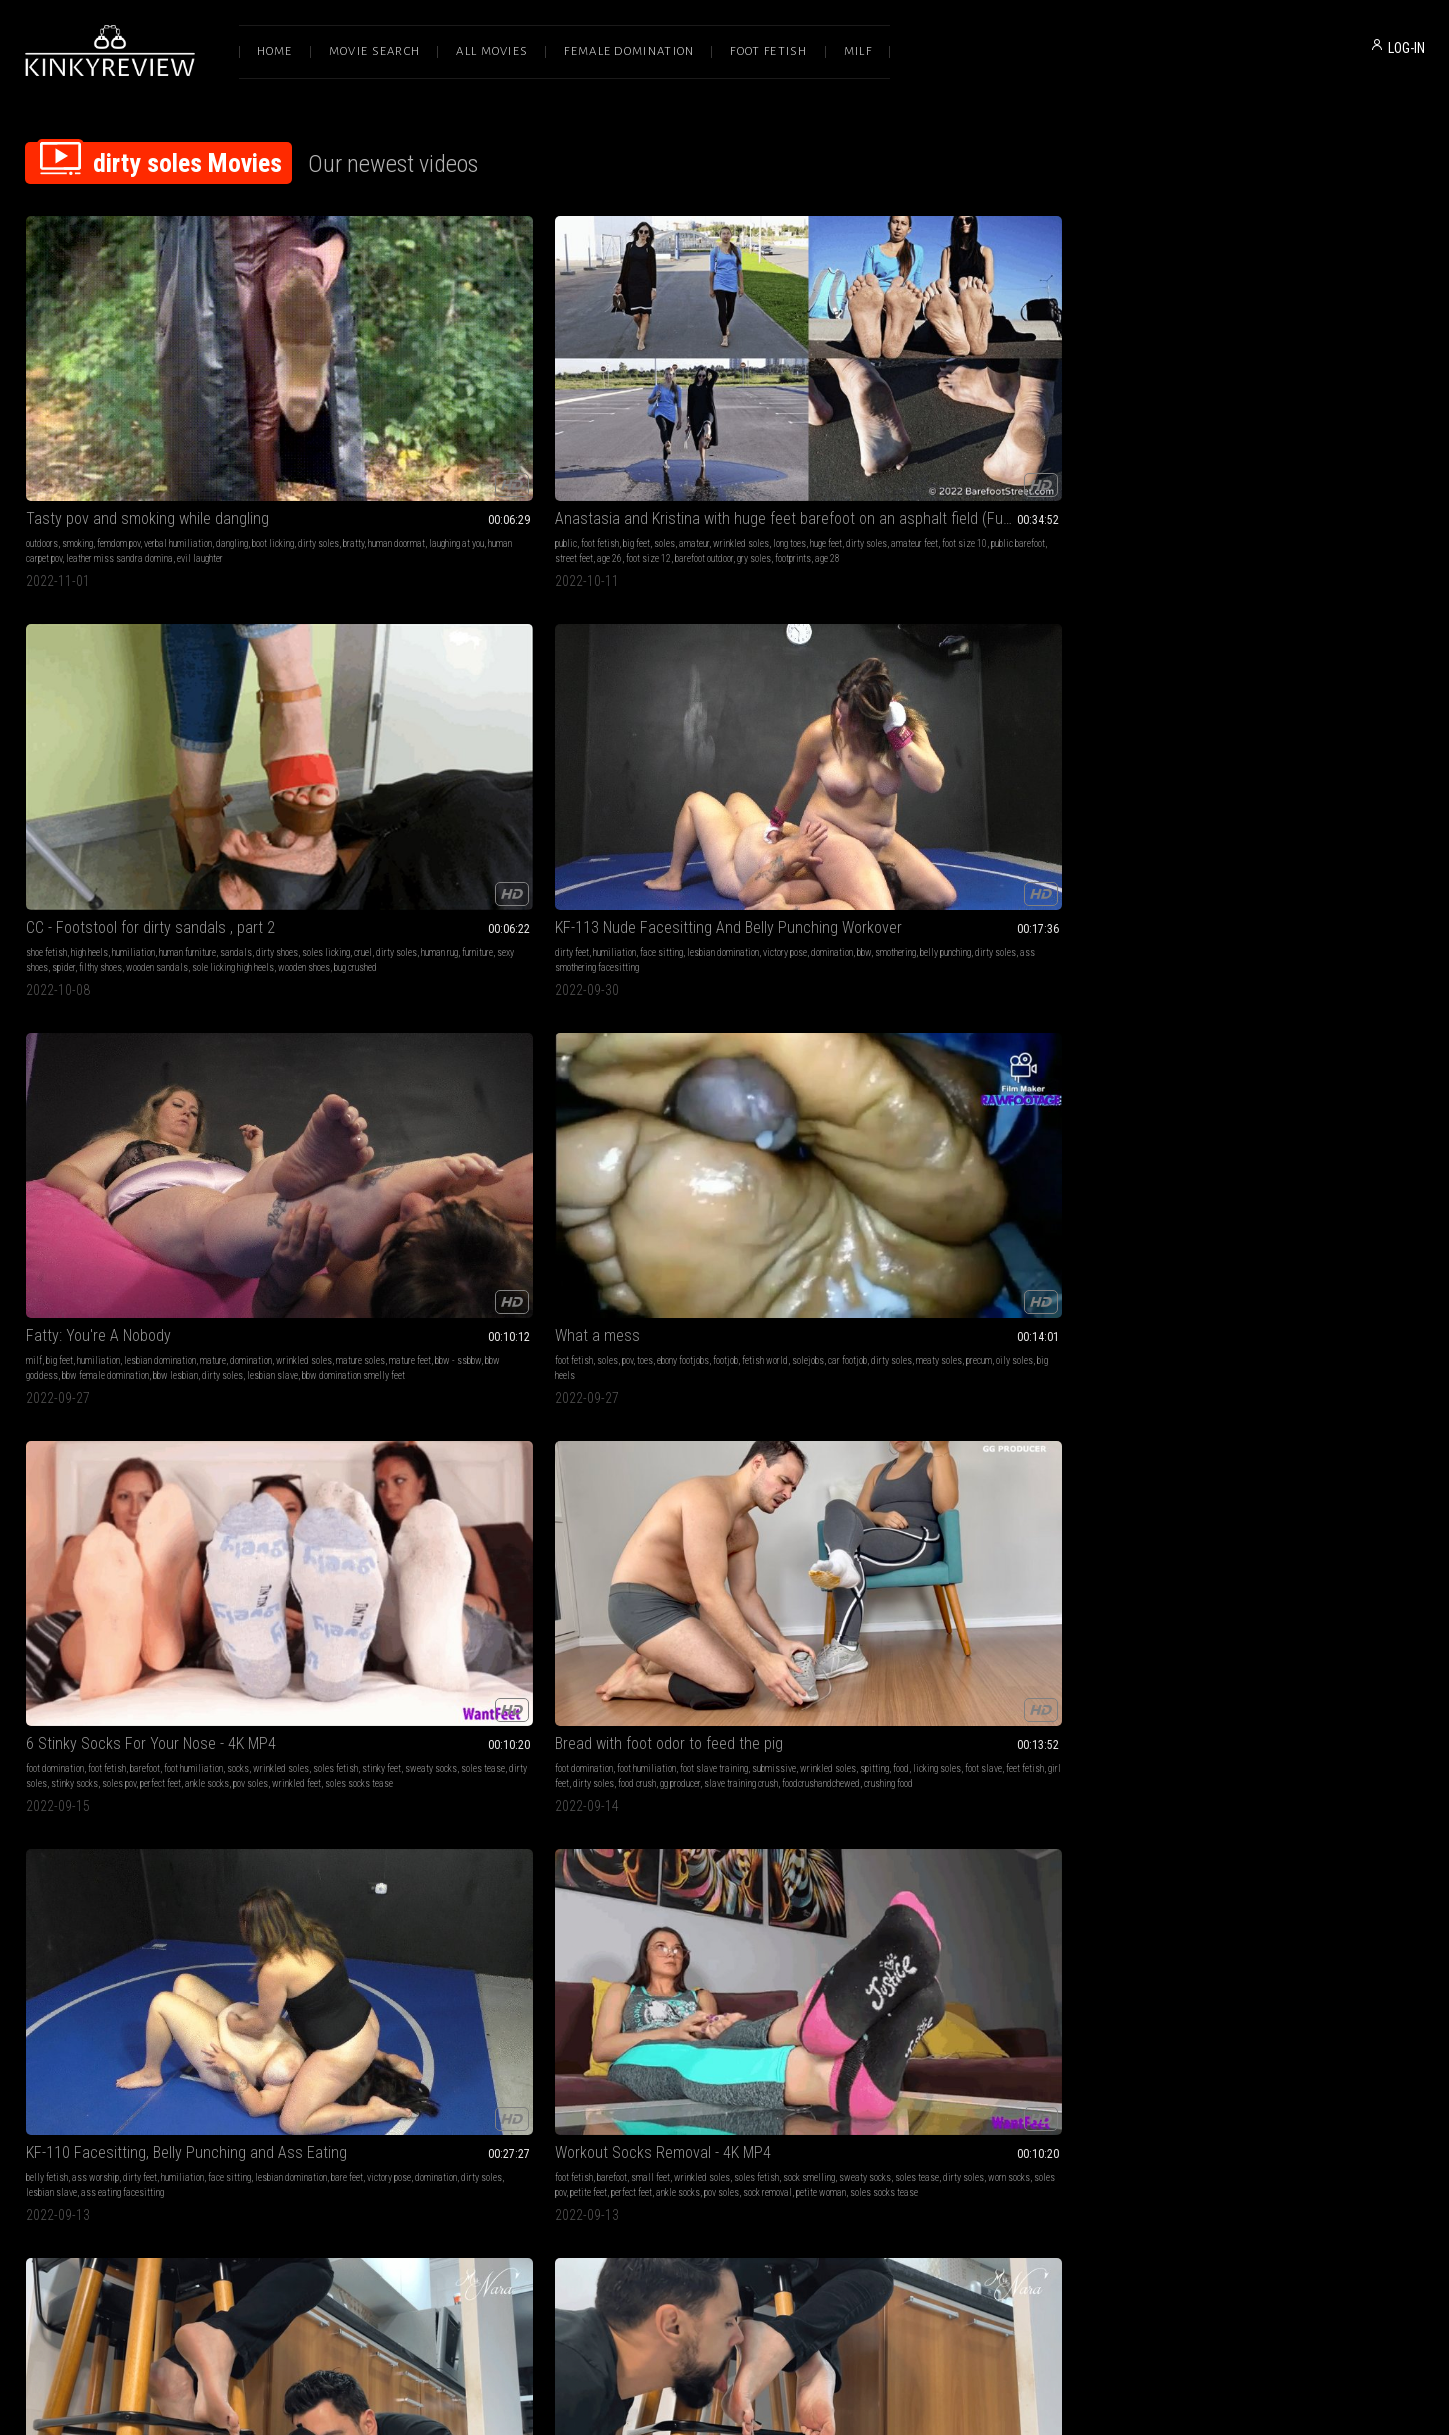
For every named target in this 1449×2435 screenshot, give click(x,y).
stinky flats (196, 1036)
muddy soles (997, 1036)
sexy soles (492, 1922)
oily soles (248, 721)
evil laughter (200, 435)
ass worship (947, 706)
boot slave (1270, 1337)
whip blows (1275, 1352)
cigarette (660, 1622)
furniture (795, 420)
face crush (670, 1637)
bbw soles (442, 1937)
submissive (813, 706)
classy (1342, 1622)
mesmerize (399, 1307)
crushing (808, 1607)
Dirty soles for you (368, 1282)
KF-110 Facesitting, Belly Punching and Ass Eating (1009, 681)
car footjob (81, 721)
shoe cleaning (1363, 1337)
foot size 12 (379, 435)
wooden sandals (725, 435)
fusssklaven (404, 1352)
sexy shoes (948, 1036)
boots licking (741, 1952)
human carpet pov (1330, 1637)
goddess (1178, 1322)
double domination (377, 1622)
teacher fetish (51, 1307)
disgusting (898, 1021)
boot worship (1221, 1322)
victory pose (1108, 405)
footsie (244, 1006)
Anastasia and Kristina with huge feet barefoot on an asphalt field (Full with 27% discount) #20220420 (441, 380)
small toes (898, 1352)
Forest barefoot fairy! (1230, 981)
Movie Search (375, 51)
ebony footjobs (154, 706)
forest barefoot (1275, 1051)
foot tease (1354, 1006)
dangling (232, 405)
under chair (242, 1036)
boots (1355, 1307)
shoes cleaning (905, 1051)
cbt (84, 1322)
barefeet (1293, 1021)
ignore (170, 1006)
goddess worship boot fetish (78, 1637)
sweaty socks (453, 721)
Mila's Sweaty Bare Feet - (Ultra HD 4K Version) (725, 981)
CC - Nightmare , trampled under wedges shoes (725, 1582)
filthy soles (206, 1006)
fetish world (236, 706)
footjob (196, 706)
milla (835, 1036)
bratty (110, 420)
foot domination (339, 706)
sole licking (1077, 1006)
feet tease (1344, 1036)
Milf (858, 51)
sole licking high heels (801, 435)
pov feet (778, 1021)
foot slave (777, 721)
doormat (937, 1021)
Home (275, 51)
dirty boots (1312, 1322)
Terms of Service (663, 2224)
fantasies (724, 1322)
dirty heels (1105, 1637)
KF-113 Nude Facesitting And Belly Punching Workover (1009, 380)
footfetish (612, 1337)
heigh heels (195, 1637)
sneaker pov (1386, 1637)
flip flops (376, 1337)
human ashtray (1387, 1607)
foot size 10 (464, 420)
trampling (937, 1006)
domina (648, 1337)
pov (98, 706)
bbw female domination (1205, 435)
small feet (1257, 706)
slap (266, 1622)
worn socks (1369, 721)
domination (899, 420)
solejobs (42, 721)
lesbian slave (1372, 435)
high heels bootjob (1058, 1652)
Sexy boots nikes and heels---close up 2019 (1293, 1582)
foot (839, 1322)
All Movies (492, 51)
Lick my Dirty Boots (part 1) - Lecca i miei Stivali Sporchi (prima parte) (725, 1897)
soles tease (505, 721)
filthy (1072, 1021)
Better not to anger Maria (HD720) (134, 1582)
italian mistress (625, 1937)
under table (167, 1021)
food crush (676, 736)
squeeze (1177, 1622)
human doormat (153, 420)
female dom (785, 1337)
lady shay (359, 1352)
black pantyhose (242, 1322)
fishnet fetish (1099, 1337)
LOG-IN (1406, 48)
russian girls (1222, 1337)
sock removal (1374, 736)
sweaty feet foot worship (97, 1021)
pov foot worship (211, 1937)
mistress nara (53, 1036)
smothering (962, 420)
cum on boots (1015, 1637)
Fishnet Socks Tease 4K (956, 1282)
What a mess (68, 681)
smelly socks (1041, 1322)
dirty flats (261, 1021)
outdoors (42, 405)
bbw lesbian (1275, 435)
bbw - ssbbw (1344, 420)
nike (1274, 1622)
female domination (1197, 1307)
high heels (657, 405)
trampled (720, 1622)
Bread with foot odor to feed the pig (708, 681)
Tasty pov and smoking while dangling (147, 380)
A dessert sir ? (925, 1582)
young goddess (446, 1637)
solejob (375, 1922)
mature (1349, 405)
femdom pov (118, 405)
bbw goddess (1395, 420)
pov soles (534, 736)
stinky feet (403, 721)
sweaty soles (821, 1021)
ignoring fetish (52, 1051)
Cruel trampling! (644, 1282)
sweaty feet (616, 1021)
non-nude (97, 1307)
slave (105, 1622)
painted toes (1262, 1036)
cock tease (119, 1922)
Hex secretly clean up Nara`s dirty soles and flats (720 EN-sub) (441, 981)
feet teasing (1389, 1036)
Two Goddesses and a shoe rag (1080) (1003, 1897)
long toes (544, 405)
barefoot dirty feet (464, 1352)
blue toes (1305, 1036)
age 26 (340, 435)
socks (522, 706)
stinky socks (358, 736)
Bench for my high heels (1239, 1282)
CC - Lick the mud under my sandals (993, 981)
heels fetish (692, 1952)
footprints (524, 435)
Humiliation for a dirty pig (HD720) (417, 1582)
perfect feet (444, 736)
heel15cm (1354, 1322)
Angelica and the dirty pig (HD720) (1271, 1897)
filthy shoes (668, 435)
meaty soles (173, 721)
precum (213, 721)
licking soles (731, 721)
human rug (757, 420)
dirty (1111, 1006)
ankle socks (491, 736)
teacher (109, 1337)
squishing (144, 1337)
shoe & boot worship (1023, 1622)
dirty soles (75, 420)
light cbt (106, 1352)
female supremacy (1094, 1607)
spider (631, 435)
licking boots (947, 1652)
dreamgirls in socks (722, 1021)
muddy (1097, 1021)
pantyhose (152, 1322)
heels (36, 1337)
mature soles (1246, 420)
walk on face (751, 1637)
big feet (391, 405)
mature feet (1296, 420)
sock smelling (952, 1322)
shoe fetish (614, 405)
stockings (112, 1322)
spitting (668, 721)
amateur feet (414, 420)
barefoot (429, 706)
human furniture (755, 405)
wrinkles (532, 1922)
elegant (1342, 1607)
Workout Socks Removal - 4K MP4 (1270, 681)
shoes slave (959, 1051)
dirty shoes (71, 1337)
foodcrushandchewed (633, 751)
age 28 (558, 435)
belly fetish (899, 706)
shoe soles (232, 1337)
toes (116, 706)
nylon (1272, 1607)
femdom (609, 1307)
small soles (978, 1337)
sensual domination (154, 1307)
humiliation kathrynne (634, 1352)
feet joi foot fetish (1038, 1337)
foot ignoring (148, 1036)
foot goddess (1250, 1021)
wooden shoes (620, 450)
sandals (804, 405)
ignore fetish (408, 1021)
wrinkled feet (334, 751)
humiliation (701, 405)
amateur (449, 405)
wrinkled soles (496, 405)
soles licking (644, 420)
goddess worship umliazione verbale (698, 1967)
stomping (192, 1322)
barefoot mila (619, 1051)
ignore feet (103, 1036)
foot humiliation (477, 706)
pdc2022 (804, 1036)
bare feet (940, 721)
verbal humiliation (178, 405)
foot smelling (130, 1006)
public (321, 405)
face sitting (984, 405)
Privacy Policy (798, 2224)
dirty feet (895, 405)
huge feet (326, 420)
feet (1058, 1307)
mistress (810, 1322)
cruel (681, 420)
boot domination (953, 1622)
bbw (931, 420)
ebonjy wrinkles (494, 1937)
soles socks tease (397, 751)
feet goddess (735, 1337)
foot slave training (753, 706)
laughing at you (213, 420)
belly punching (1012, 420)
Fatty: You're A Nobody (1234, 380)
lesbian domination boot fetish (445, 1652)
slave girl (527, 1622)
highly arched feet (1299, 1006)
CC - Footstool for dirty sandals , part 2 (718, 380)
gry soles (485, 435)
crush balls (899, 1652)
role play (59, 1322)
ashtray (755, 1622)
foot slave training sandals (1076, 1036)
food (695, 721)
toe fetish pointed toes (1203, 1051)
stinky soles (617, 1036)
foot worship (492, 1006)
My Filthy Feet (70, 1897)
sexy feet (961, 1307)
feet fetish (819, 721)
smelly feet (805, 1006)
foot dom (827, 1337)
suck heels (790, 1967)
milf (1170, 405)
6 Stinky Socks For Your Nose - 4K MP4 (435, 681)
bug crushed (671, 450)
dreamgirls (718, 1036)
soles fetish (357, 721)
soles (419, 405)
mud (1251, 1607)
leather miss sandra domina (119, 435)
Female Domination (629, 51)
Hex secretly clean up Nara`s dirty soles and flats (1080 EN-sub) (157, 981)
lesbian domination (1046, 405)
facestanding (764, 1607)
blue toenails (1211, 1036)
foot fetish (355, 405)
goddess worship (342, 1307)
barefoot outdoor (435, 435)
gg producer (719, 736)
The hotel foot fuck (371, 1897)
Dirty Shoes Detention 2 (102, 1282)
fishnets (997, 1322)
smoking (77, 405)
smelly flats (215, 1021)
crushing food (700, 751)
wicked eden (86, 1952)
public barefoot (518, 420)
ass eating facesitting (944, 736)
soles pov (403, 736)
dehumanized (1270, 1637)
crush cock (1062, 1637)
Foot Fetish (768, 51)
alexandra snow (187, 1952)
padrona (784, 1952)
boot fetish (1268, 1322)
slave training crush (780, 736)
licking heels (998, 1652)
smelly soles (668, 1036)
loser (50, 1952)
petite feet (1195, 736)
